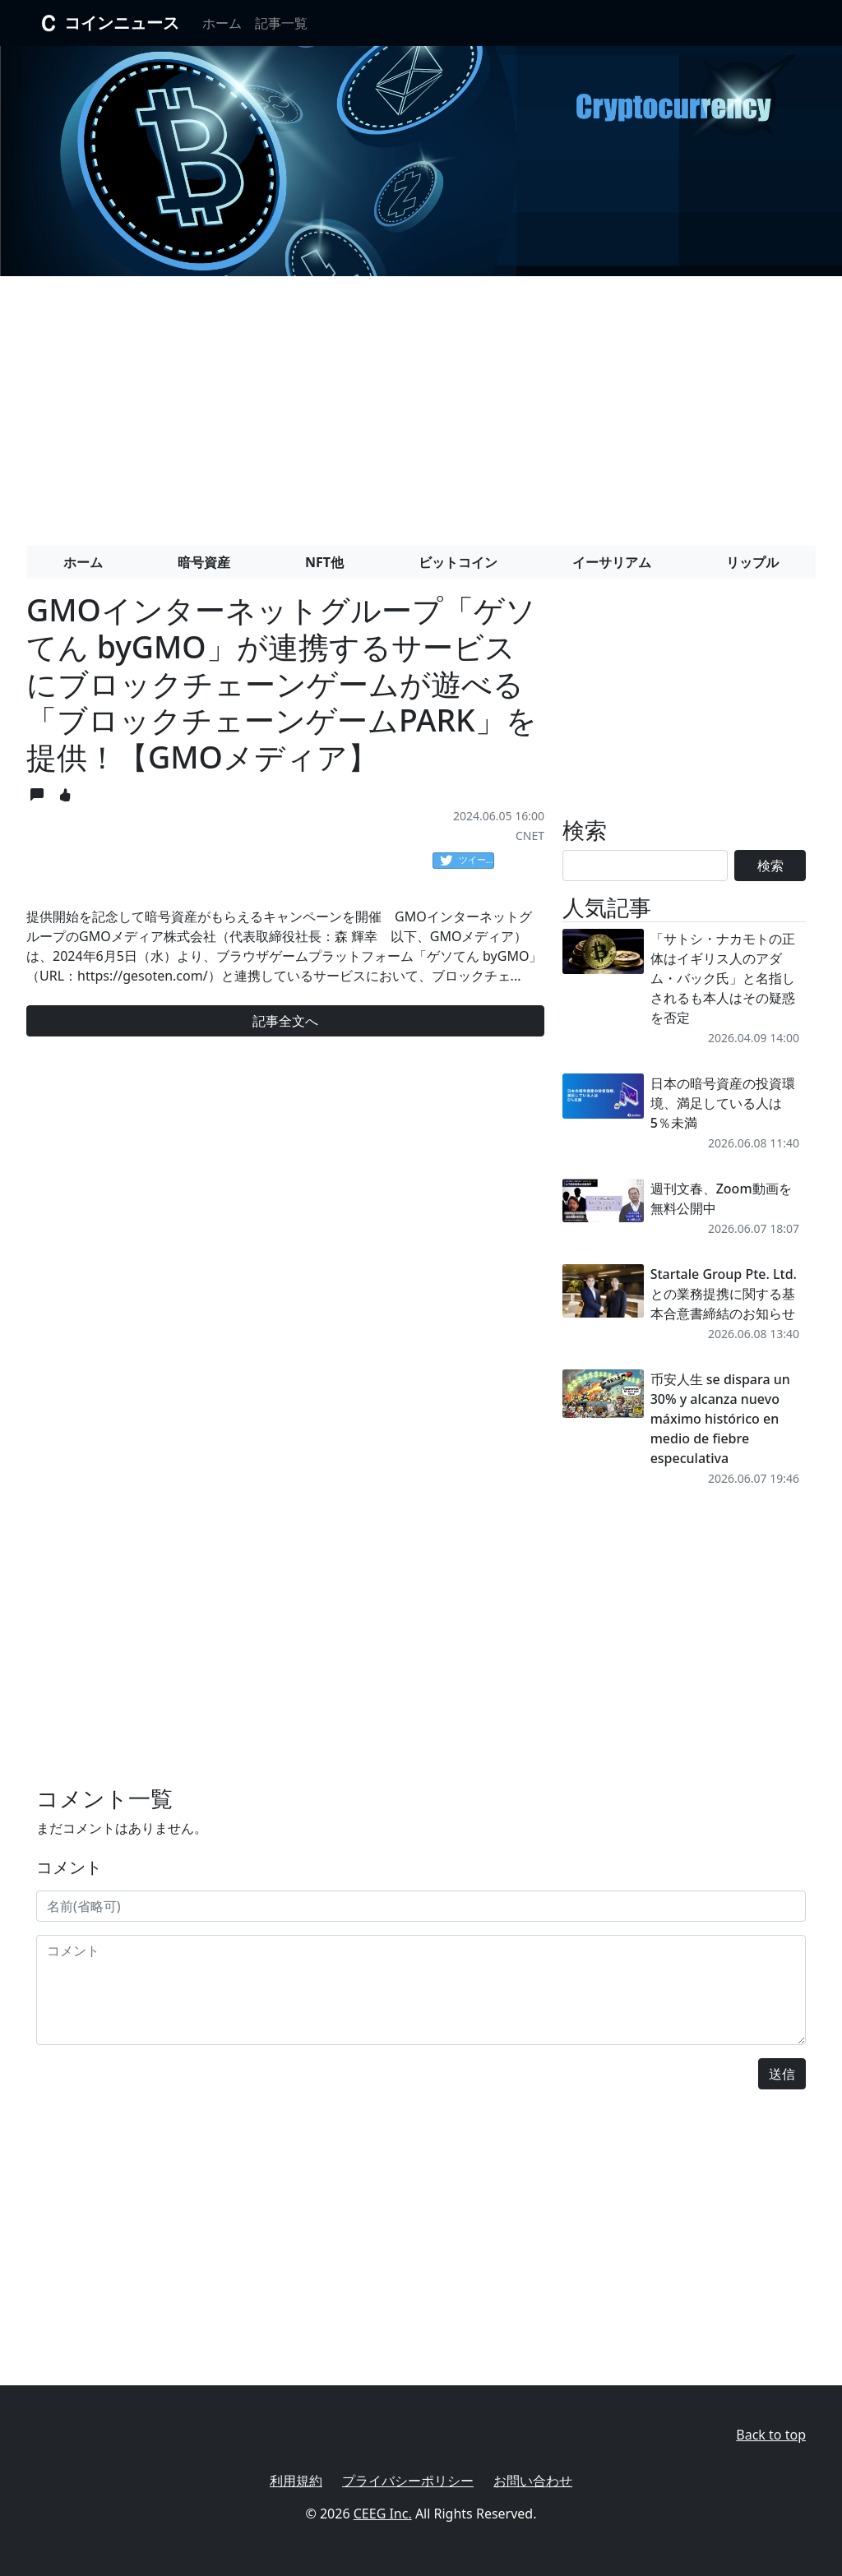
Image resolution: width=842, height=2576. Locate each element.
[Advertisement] (421, 404)
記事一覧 (281, 23)
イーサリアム (611, 562)
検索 (770, 865)
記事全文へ (285, 1021)
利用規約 (296, 2481)
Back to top (771, 2435)
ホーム (222, 23)
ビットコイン (458, 562)
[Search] (645, 865)
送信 (782, 2074)
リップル (752, 562)
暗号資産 (204, 562)
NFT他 (324, 562)
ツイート (467, 860)
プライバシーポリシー (408, 2481)
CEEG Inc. (383, 2513)
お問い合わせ (532, 2481)
